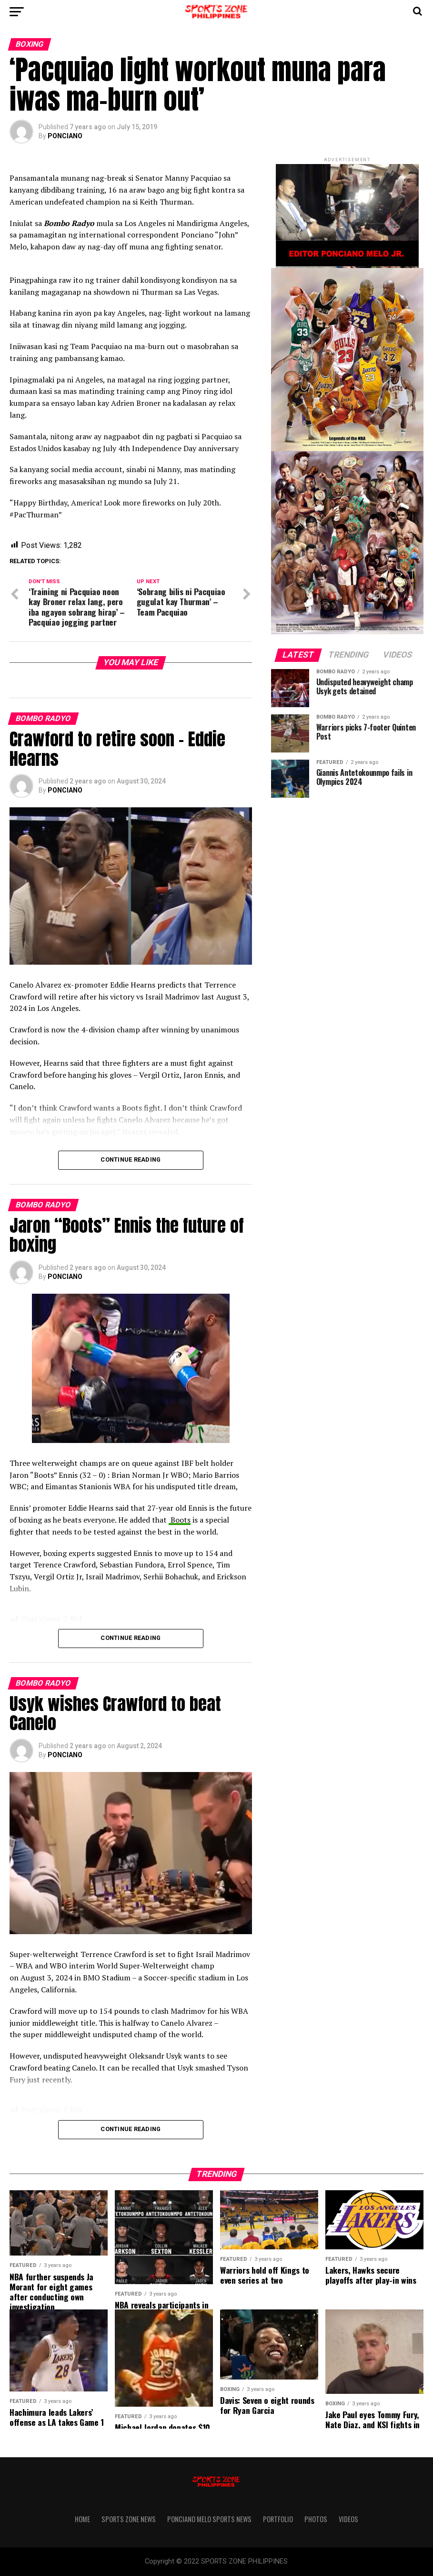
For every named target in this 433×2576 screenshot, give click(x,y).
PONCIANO (65, 136)
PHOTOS (315, 2519)
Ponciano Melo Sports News (209, 2519)
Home (82, 2519)
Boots (180, 1520)
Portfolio (278, 2519)
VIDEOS (348, 2519)
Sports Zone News (128, 2519)
